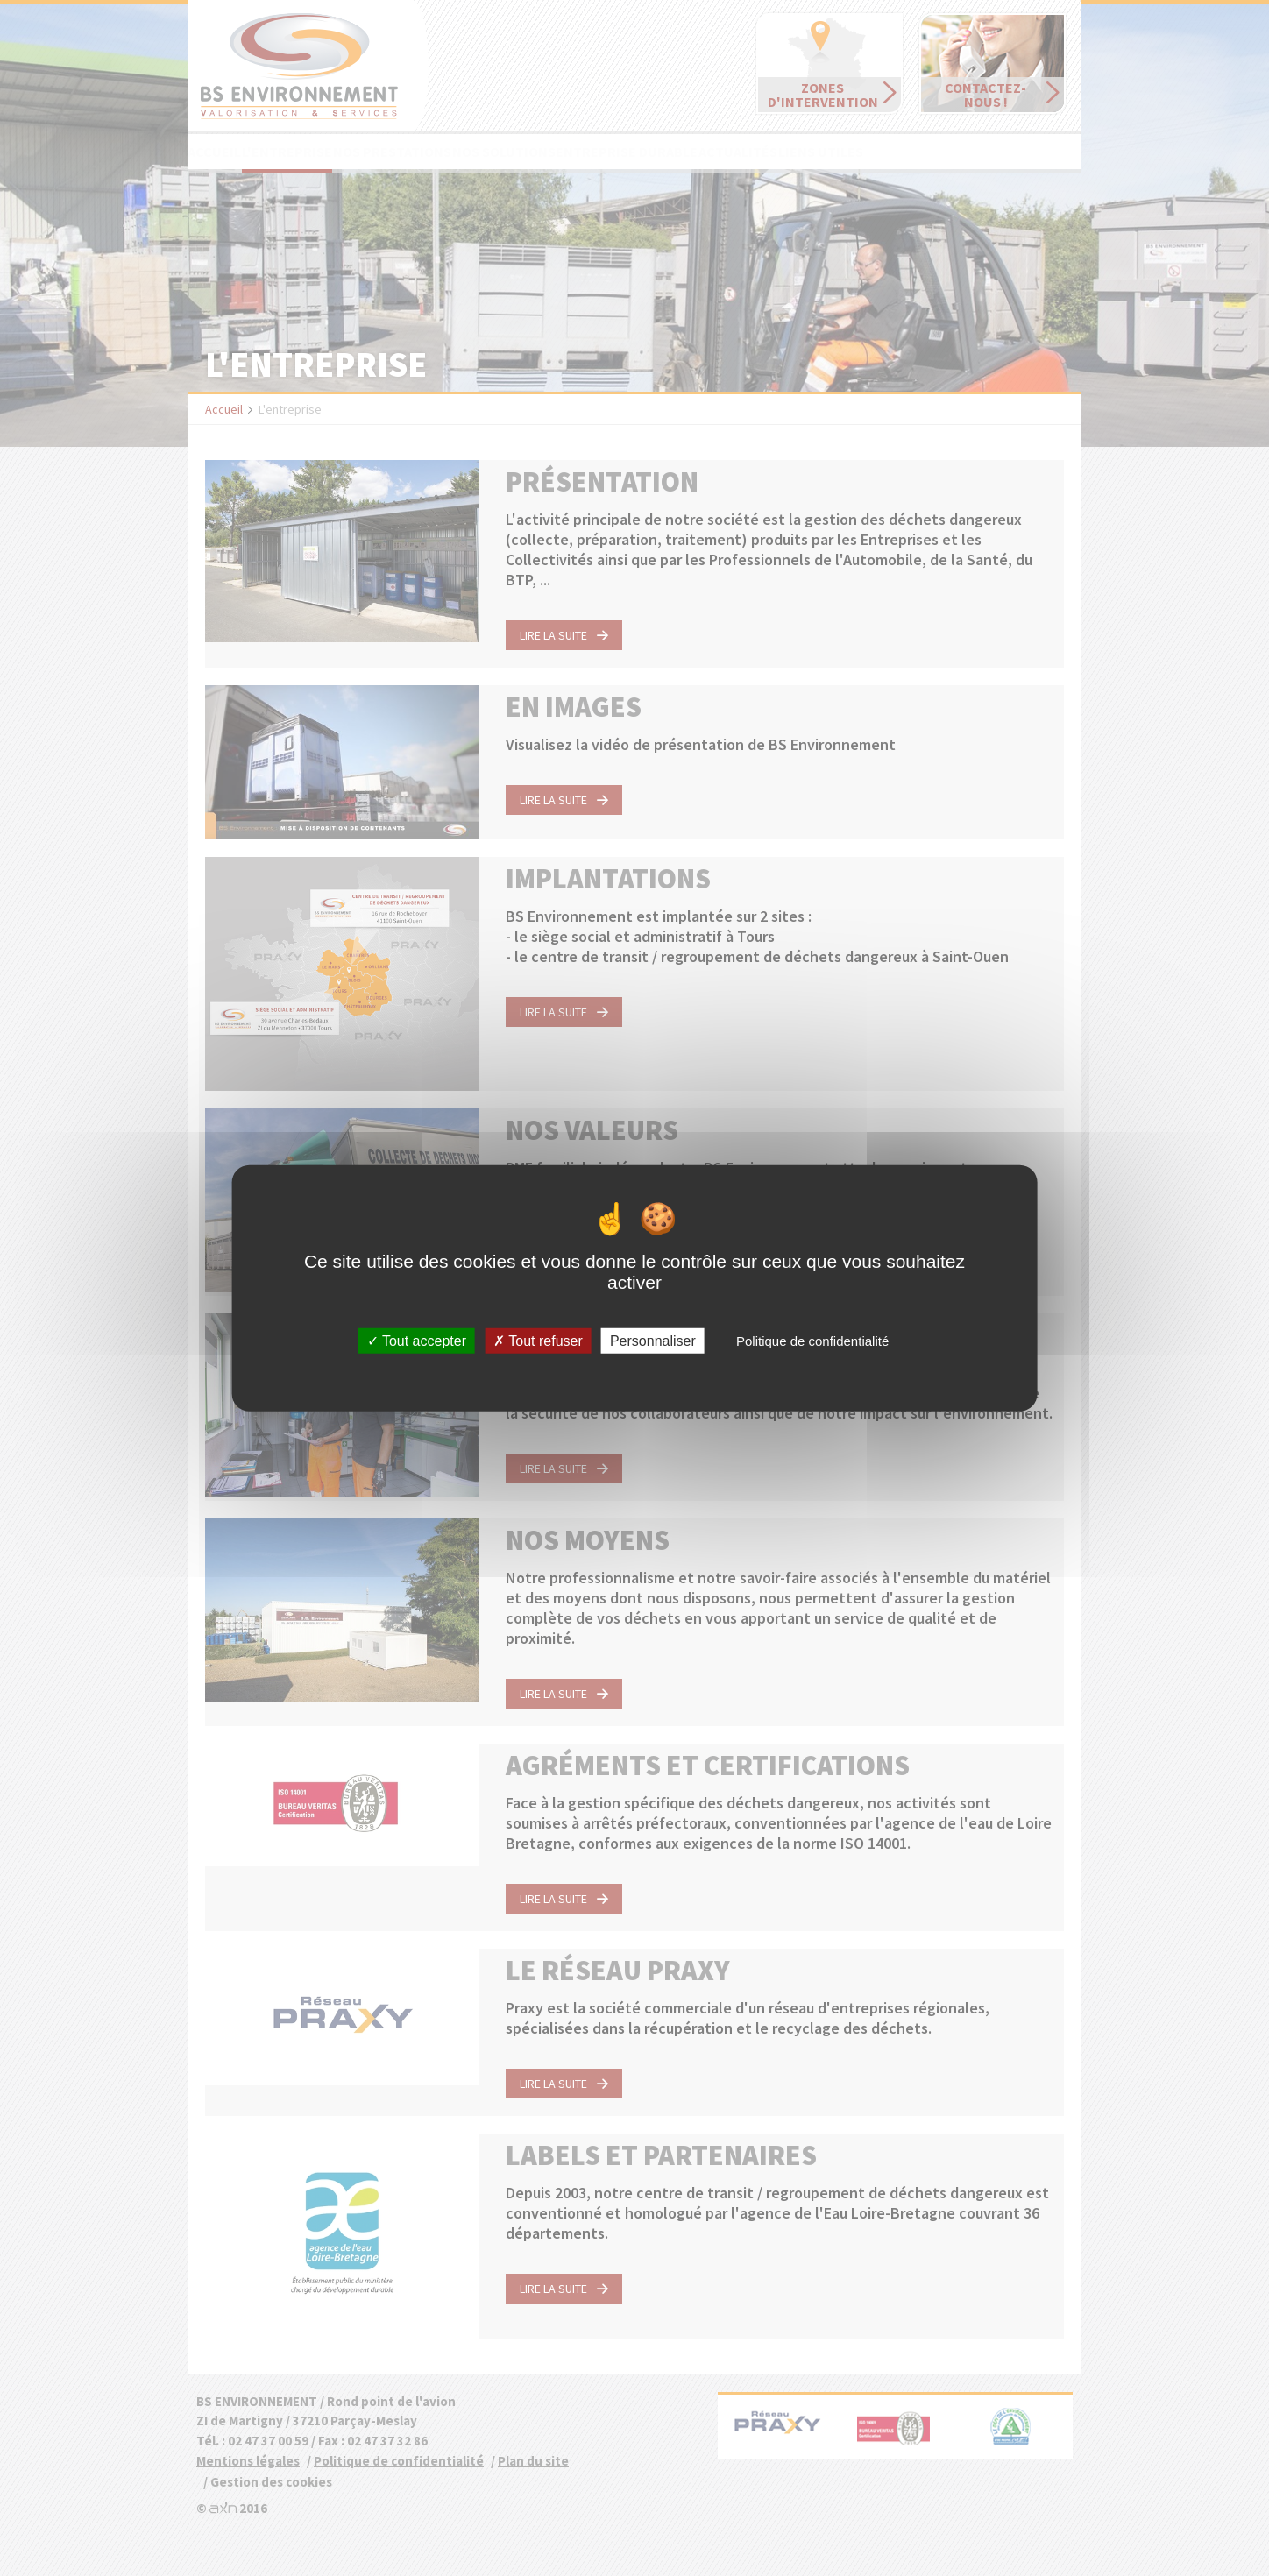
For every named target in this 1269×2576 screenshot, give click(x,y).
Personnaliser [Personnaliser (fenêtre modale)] (653, 1340)
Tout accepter (416, 1340)
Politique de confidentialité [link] (812, 1340)
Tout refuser (538, 1340)
